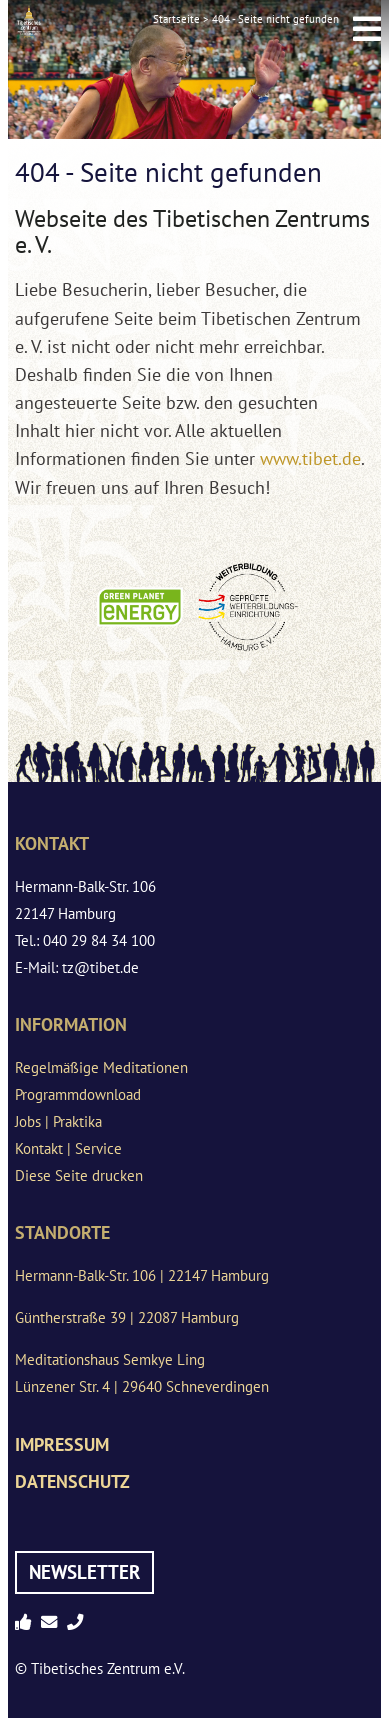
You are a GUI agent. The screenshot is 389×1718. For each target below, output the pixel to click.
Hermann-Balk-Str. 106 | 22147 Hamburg (142, 1275)
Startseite (176, 19)
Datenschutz (72, 1481)
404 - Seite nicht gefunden (275, 19)
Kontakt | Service (68, 1148)
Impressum (62, 1444)
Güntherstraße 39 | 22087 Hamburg (127, 1317)
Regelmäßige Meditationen (101, 1067)
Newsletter (84, 1572)
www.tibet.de (310, 458)
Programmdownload (78, 1094)
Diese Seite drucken (79, 1175)
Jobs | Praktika (58, 1121)
